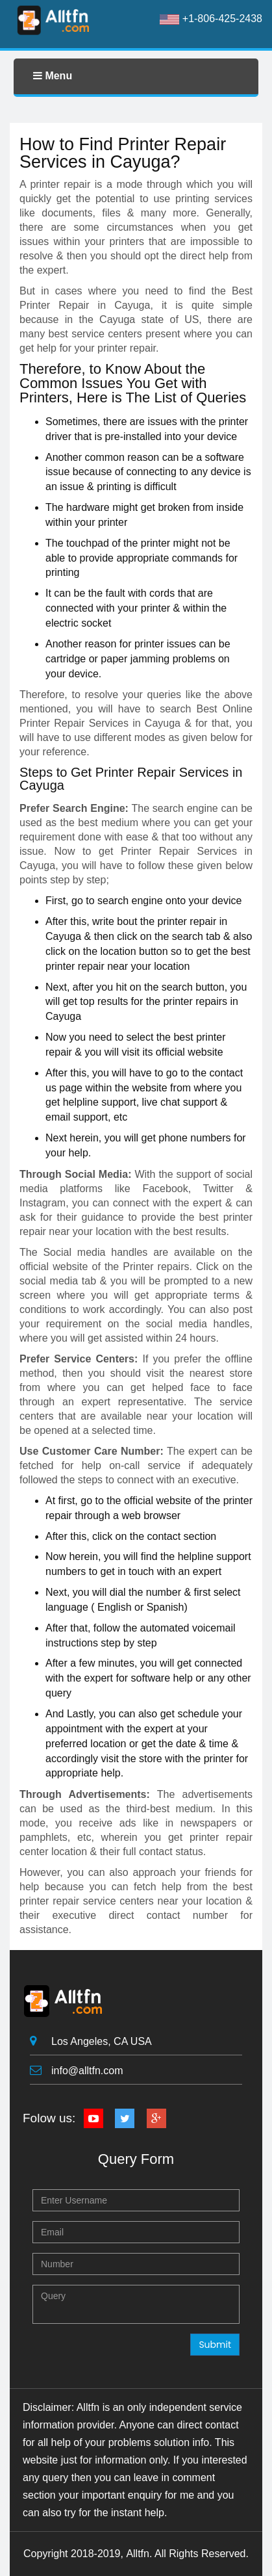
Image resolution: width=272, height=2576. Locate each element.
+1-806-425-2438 (211, 19)
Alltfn (137, 2553)
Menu (52, 75)
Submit (215, 2344)
